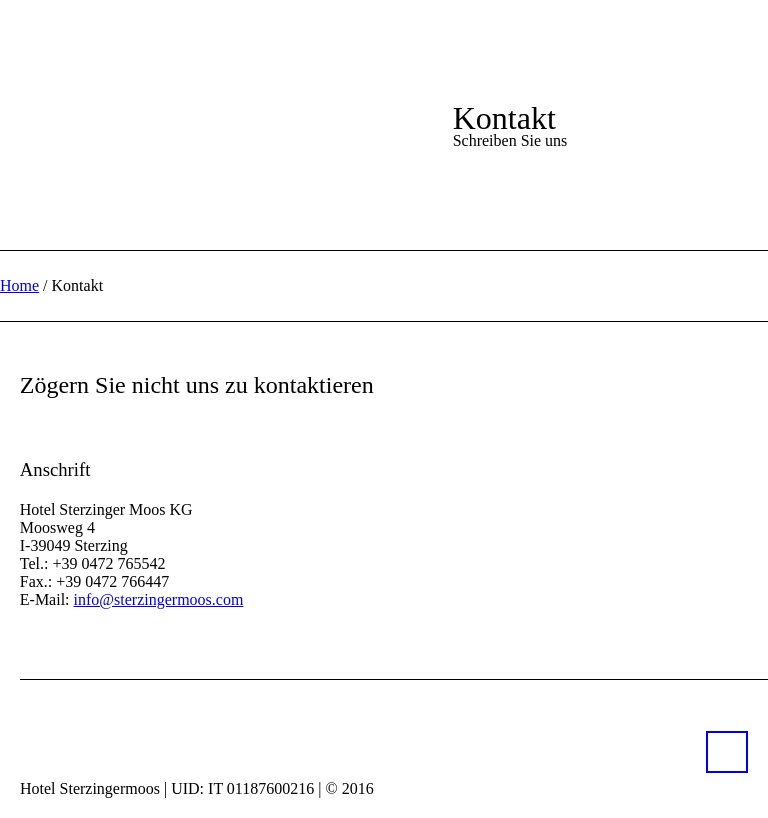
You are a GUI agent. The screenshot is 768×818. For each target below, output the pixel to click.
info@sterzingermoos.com (159, 599)
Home (19, 285)
